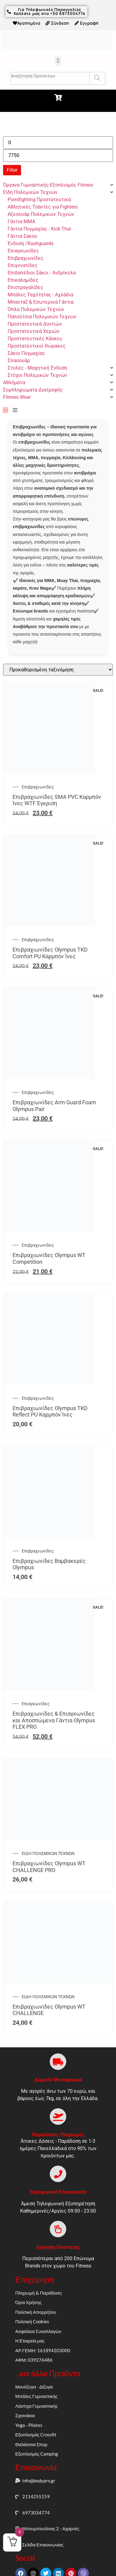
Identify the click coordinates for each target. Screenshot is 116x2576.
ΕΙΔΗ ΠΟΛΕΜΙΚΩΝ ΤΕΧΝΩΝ (48, 1853)
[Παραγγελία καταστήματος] (58, 670)
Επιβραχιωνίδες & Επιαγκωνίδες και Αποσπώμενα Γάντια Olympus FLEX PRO (54, 1720)
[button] (58, 61)
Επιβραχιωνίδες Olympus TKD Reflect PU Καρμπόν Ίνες (50, 1411)
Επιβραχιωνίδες (38, 787)
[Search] (97, 78)
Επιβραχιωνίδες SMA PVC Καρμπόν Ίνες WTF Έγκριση (57, 800)
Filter (12, 170)
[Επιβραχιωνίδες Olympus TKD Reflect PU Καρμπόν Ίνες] (49, 1383)
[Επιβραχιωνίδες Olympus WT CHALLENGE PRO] (58, 1838)
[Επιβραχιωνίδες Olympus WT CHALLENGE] (58, 1982)
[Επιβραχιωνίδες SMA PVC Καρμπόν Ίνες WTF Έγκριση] (49, 772)
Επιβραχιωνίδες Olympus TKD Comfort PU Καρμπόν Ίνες (50, 952)
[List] (15, 410)
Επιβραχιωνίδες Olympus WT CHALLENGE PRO (49, 1866)
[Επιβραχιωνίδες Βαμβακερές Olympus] (49, 1536)
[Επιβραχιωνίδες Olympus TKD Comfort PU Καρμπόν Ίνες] (49, 924)
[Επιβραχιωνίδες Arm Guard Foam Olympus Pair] (49, 1077)
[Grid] (5, 410)
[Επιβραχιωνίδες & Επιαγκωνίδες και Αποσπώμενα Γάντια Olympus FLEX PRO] (49, 1689)
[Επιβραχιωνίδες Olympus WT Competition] (49, 1230)
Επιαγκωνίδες (36, 1704)
